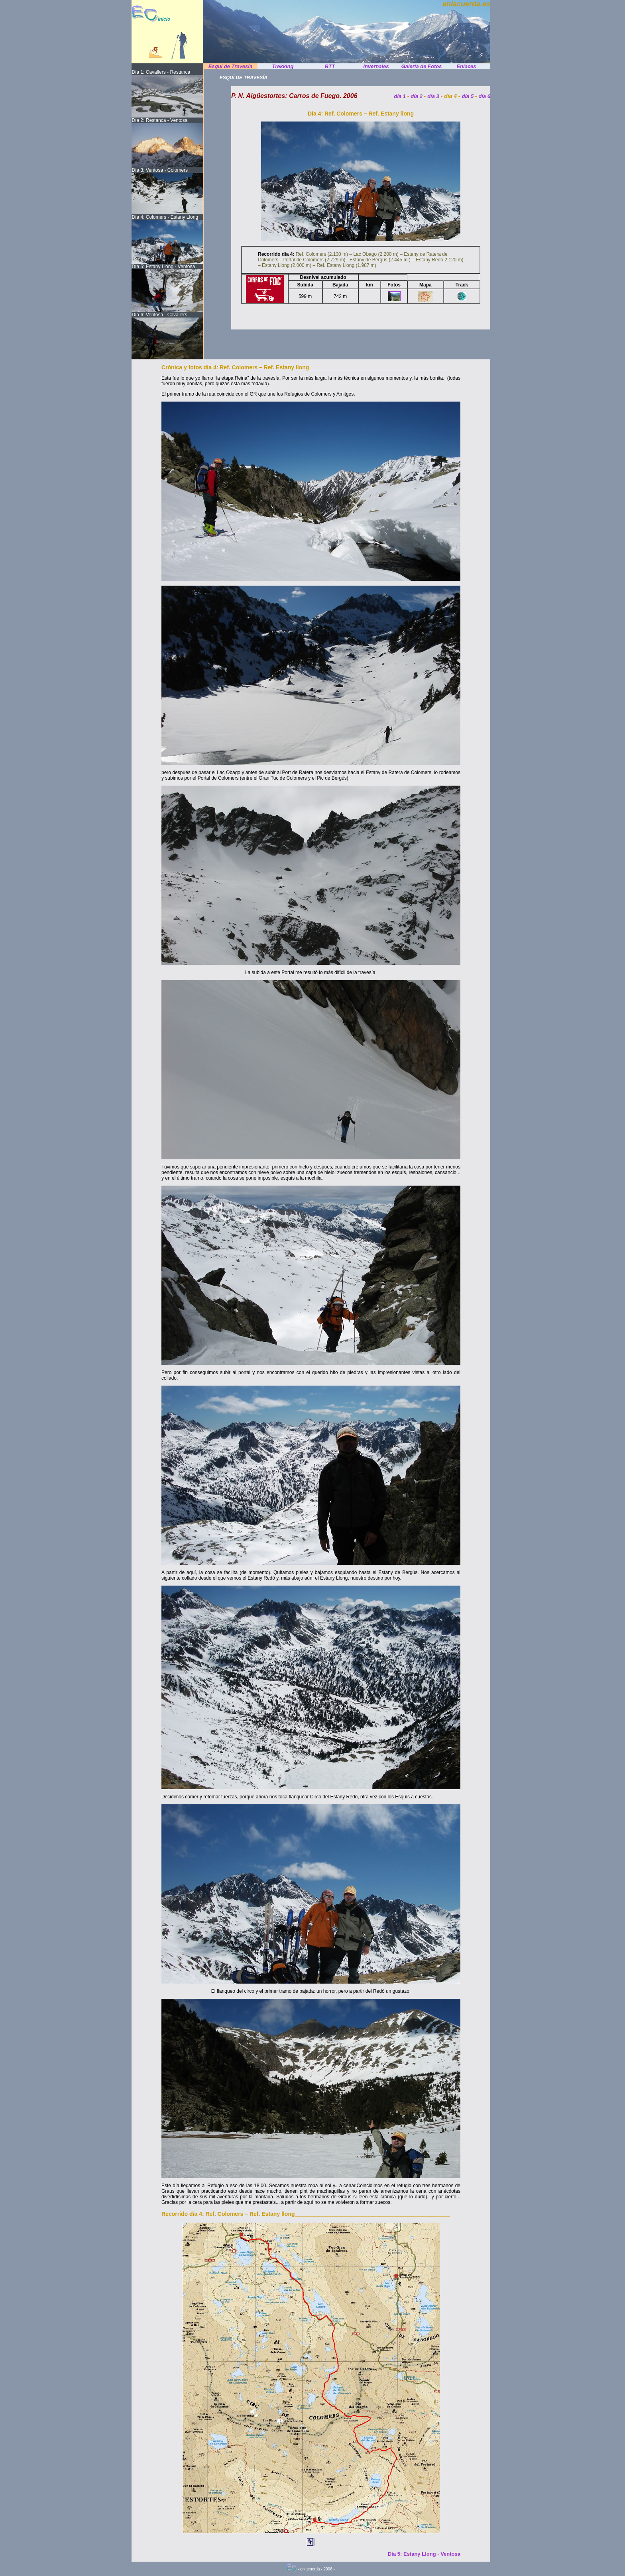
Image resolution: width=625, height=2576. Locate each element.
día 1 (400, 96)
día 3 (433, 96)
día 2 (417, 96)
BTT (330, 66)
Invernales (376, 66)
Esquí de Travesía (230, 66)
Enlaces (466, 66)
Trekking (283, 66)
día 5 (468, 96)
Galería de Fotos (421, 66)
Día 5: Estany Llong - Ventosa (424, 2554)
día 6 (484, 96)
